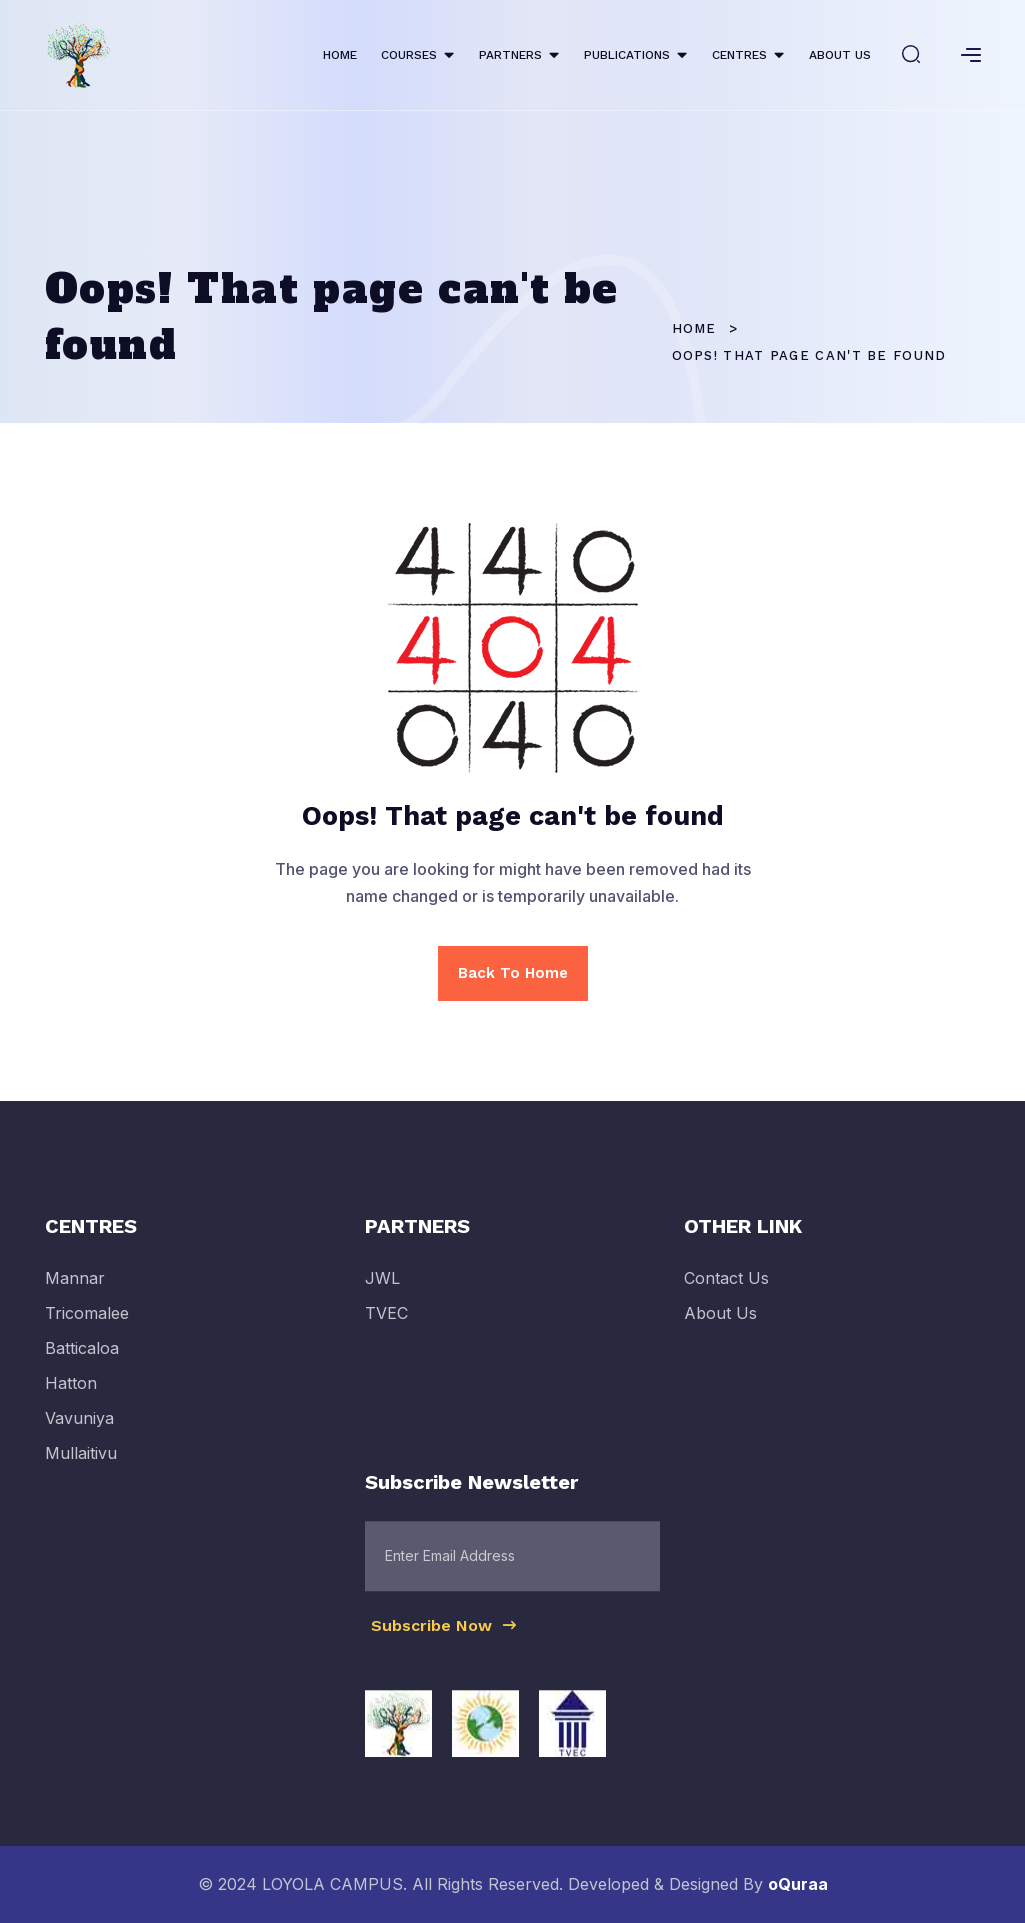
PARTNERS (510, 55)
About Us (720, 1323)
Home (694, 328)
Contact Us (726, 1288)
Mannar (75, 1288)
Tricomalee (87, 1323)
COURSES (409, 55)
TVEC (386, 1323)
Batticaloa (82, 1358)
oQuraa (798, 1884)
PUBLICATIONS (627, 55)
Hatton (71, 1394)
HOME (340, 55)
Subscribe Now (445, 1635)
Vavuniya (79, 1429)
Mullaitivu (81, 1464)
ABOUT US (840, 55)
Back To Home (513, 973)
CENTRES (739, 55)
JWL (382, 1288)
